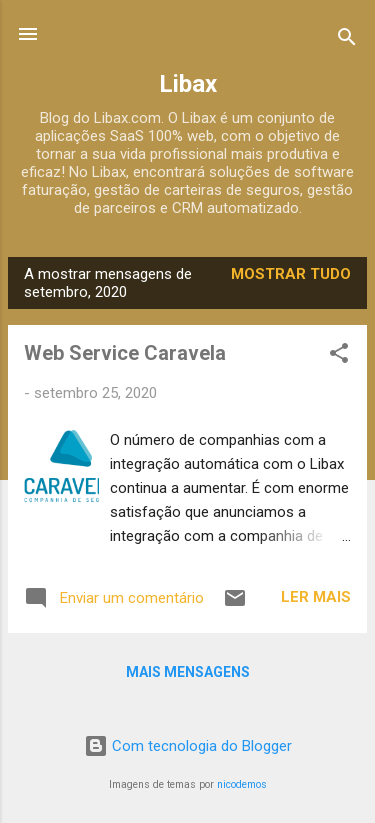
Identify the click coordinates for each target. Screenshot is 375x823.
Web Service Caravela (125, 353)
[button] (339, 356)
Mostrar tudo (291, 274)
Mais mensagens (188, 672)
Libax (188, 84)
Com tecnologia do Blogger (188, 746)
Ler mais (316, 597)
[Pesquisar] (347, 40)
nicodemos (242, 784)
